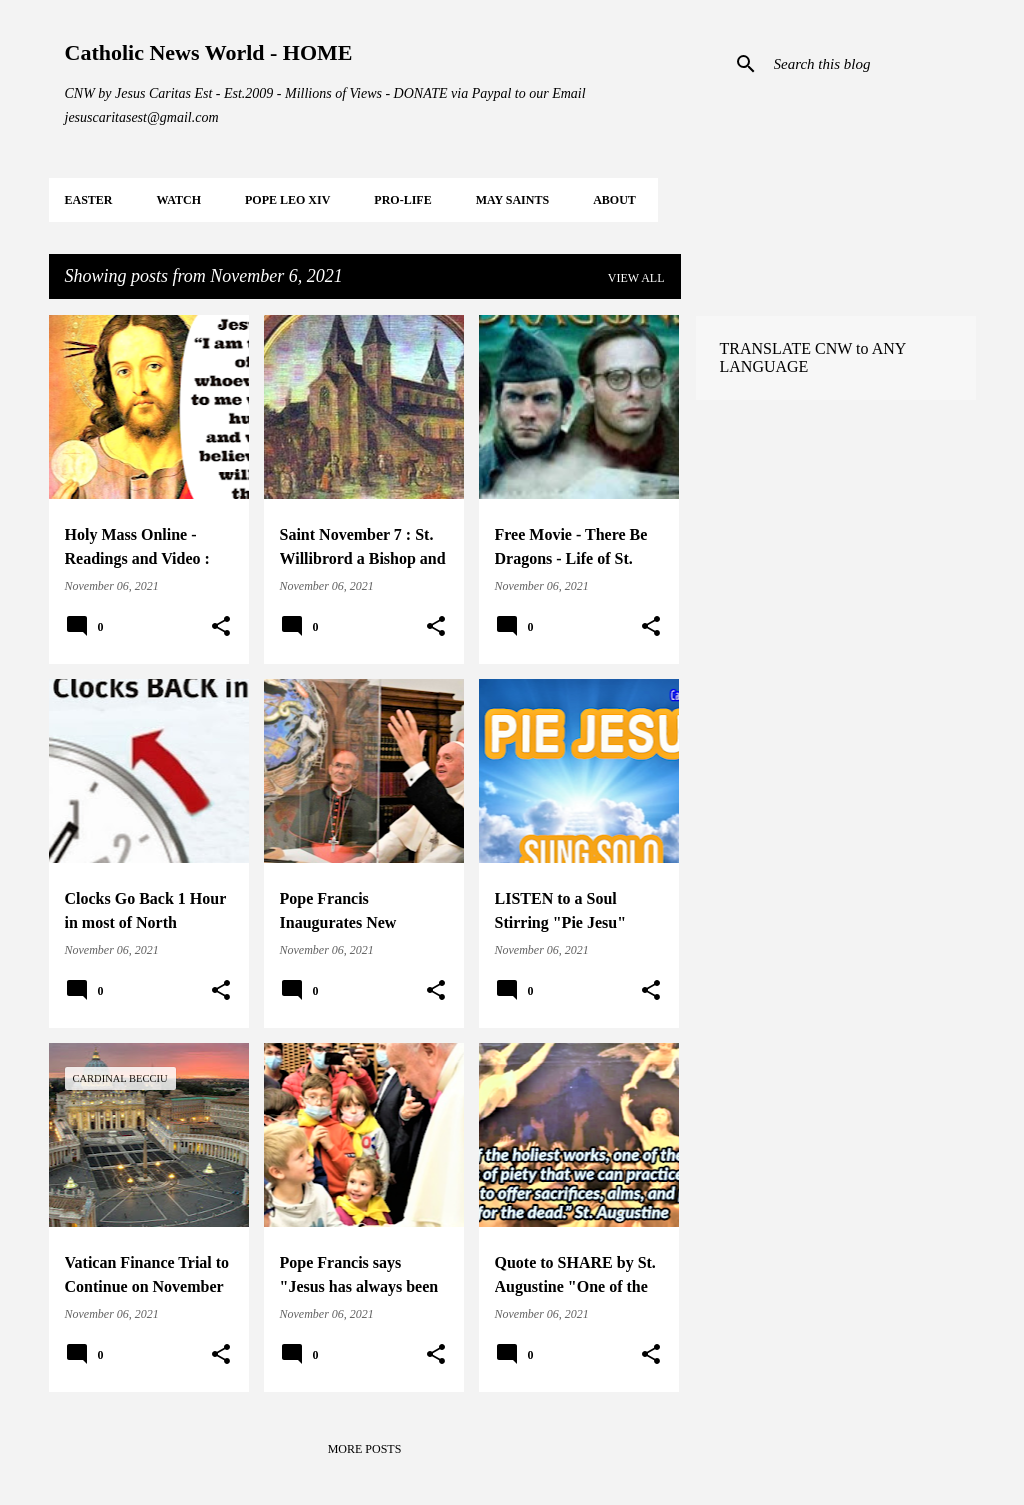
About (614, 200)
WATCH (179, 200)
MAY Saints (512, 200)
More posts (365, 1449)
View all (636, 278)
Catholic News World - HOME (209, 52)
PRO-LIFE (402, 200)
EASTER (89, 200)
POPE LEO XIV (287, 200)
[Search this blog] (871, 64)
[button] (221, 627)
